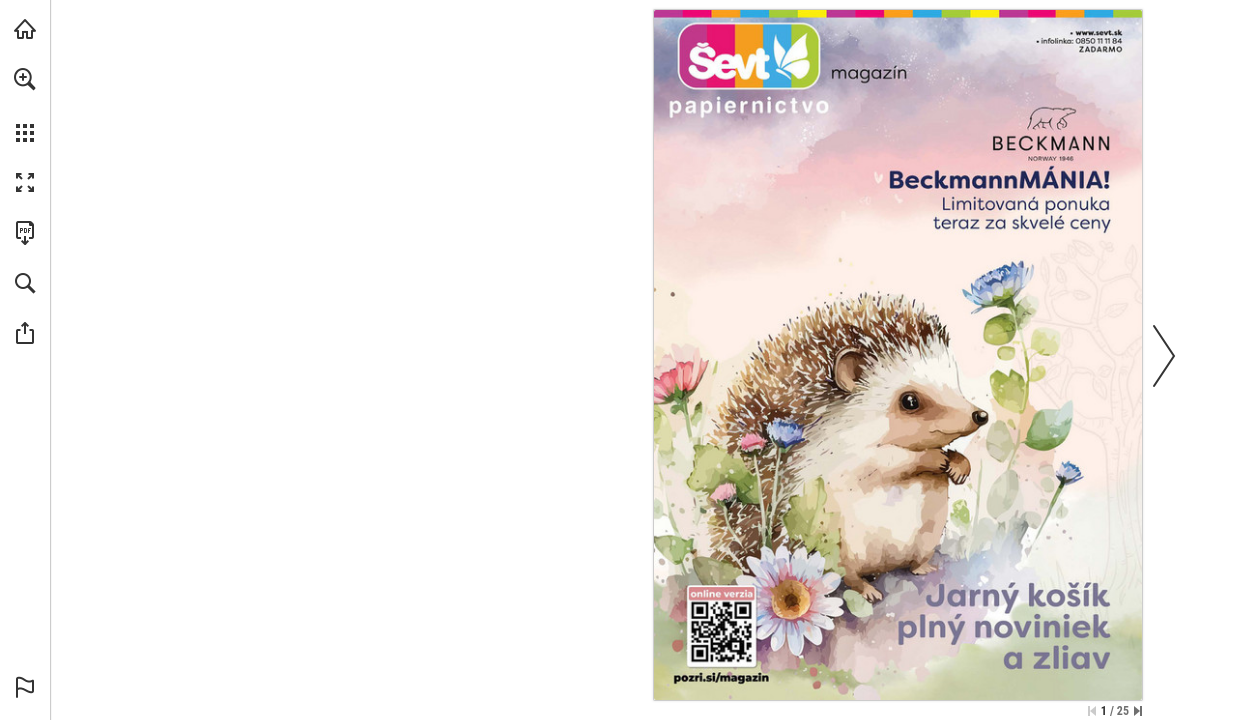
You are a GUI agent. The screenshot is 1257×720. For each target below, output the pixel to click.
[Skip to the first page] (1092, 711)
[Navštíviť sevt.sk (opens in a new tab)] (25, 29)
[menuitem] (25, 105)
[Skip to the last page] (1138, 711)
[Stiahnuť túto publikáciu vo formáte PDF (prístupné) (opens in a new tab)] (25, 233)
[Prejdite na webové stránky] (749, 55)
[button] (25, 79)
